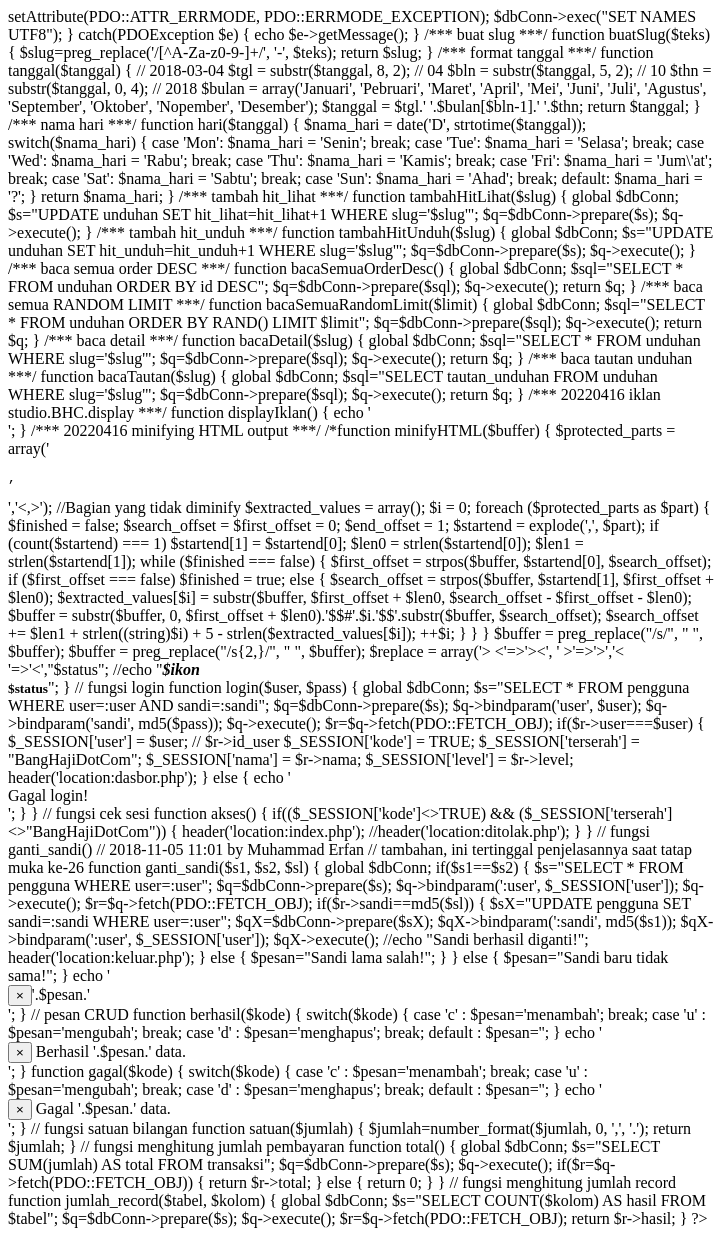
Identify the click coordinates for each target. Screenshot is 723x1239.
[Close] (20, 998)
